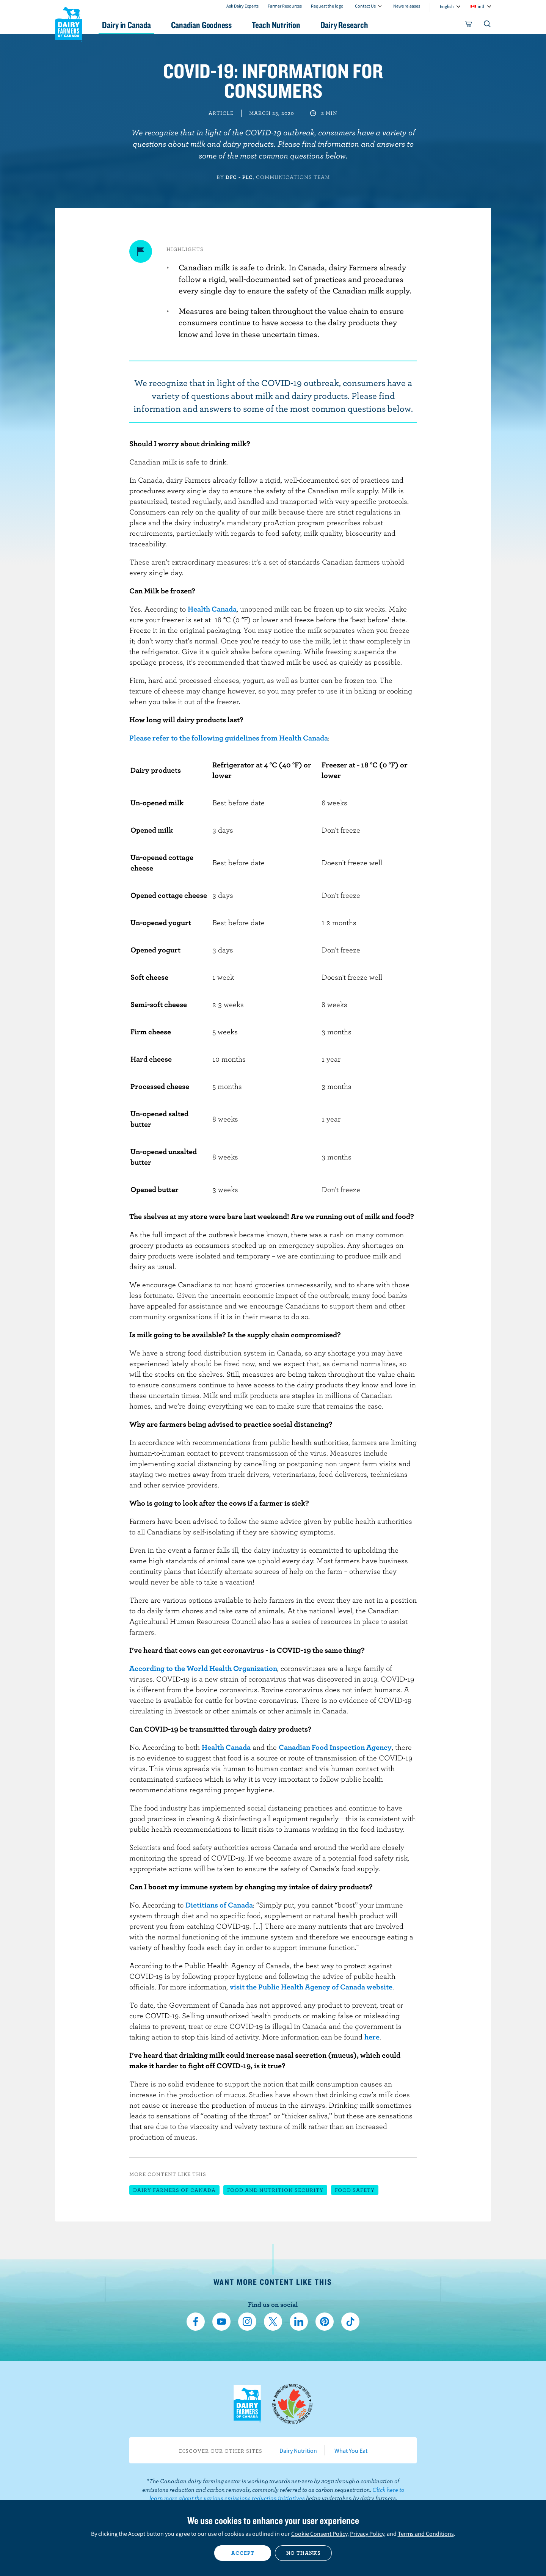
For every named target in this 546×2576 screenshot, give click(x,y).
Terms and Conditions (426, 2533)
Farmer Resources (285, 6)
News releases (406, 6)
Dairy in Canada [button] (126, 24)
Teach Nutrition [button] (276, 24)
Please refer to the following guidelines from (204, 737)
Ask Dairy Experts (242, 6)
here (372, 2036)
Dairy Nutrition (298, 2450)
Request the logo (327, 6)
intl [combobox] (481, 6)
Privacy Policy (367, 2533)
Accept (242, 2553)
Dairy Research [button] (344, 24)
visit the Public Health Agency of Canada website (311, 1986)
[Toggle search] (487, 25)
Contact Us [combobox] (365, 6)
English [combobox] (447, 6)
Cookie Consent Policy (319, 2533)
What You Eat (350, 2450)
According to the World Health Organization (203, 1668)
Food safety (355, 2190)
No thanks (303, 2553)
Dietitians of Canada (219, 1904)
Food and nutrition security (275, 2190)
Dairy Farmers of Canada (68, 23)
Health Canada (212, 608)
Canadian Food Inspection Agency (335, 1747)
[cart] (468, 25)
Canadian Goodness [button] (201, 24)
